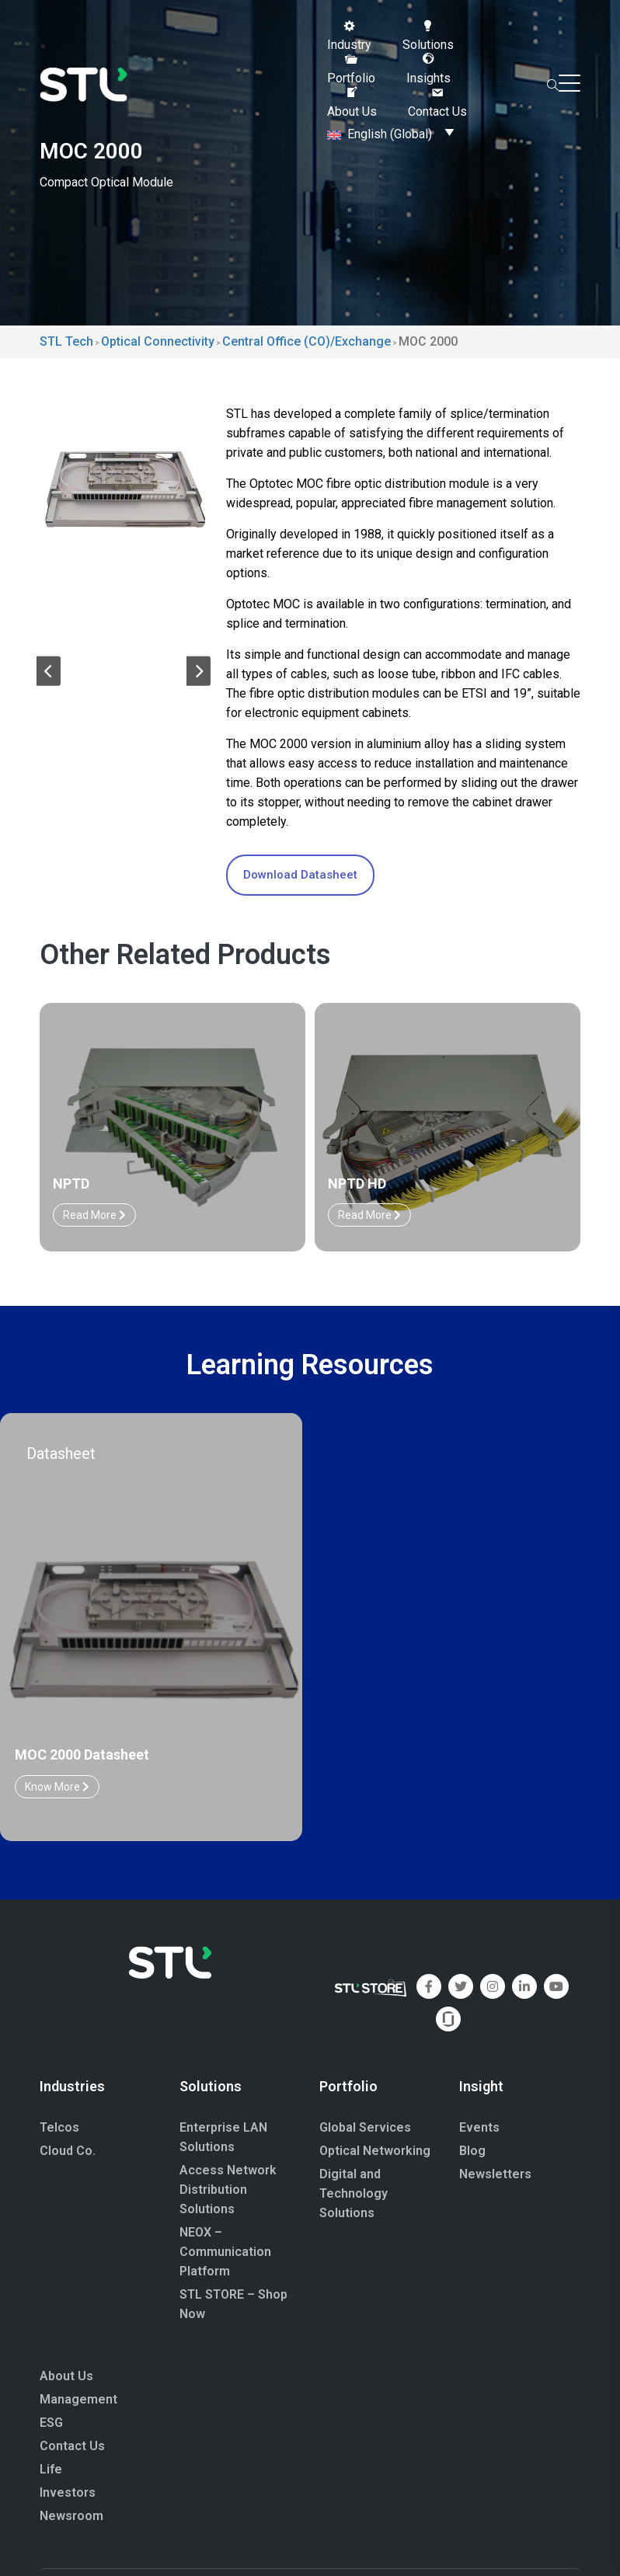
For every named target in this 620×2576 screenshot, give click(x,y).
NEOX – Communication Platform (225, 2251)
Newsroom (71, 2515)
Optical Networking (374, 2150)
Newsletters (495, 2174)
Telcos (59, 2127)
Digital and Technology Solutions (353, 2193)
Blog (472, 2150)
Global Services (365, 2127)
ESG (51, 2422)
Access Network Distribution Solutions (228, 2189)
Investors (68, 2492)
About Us (66, 2376)
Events (479, 2127)
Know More (57, 1787)
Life (51, 2469)
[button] (349, 35)
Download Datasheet (300, 875)
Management (78, 2399)
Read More (94, 1215)
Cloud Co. (68, 2150)
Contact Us (72, 2445)
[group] (123, 488)
